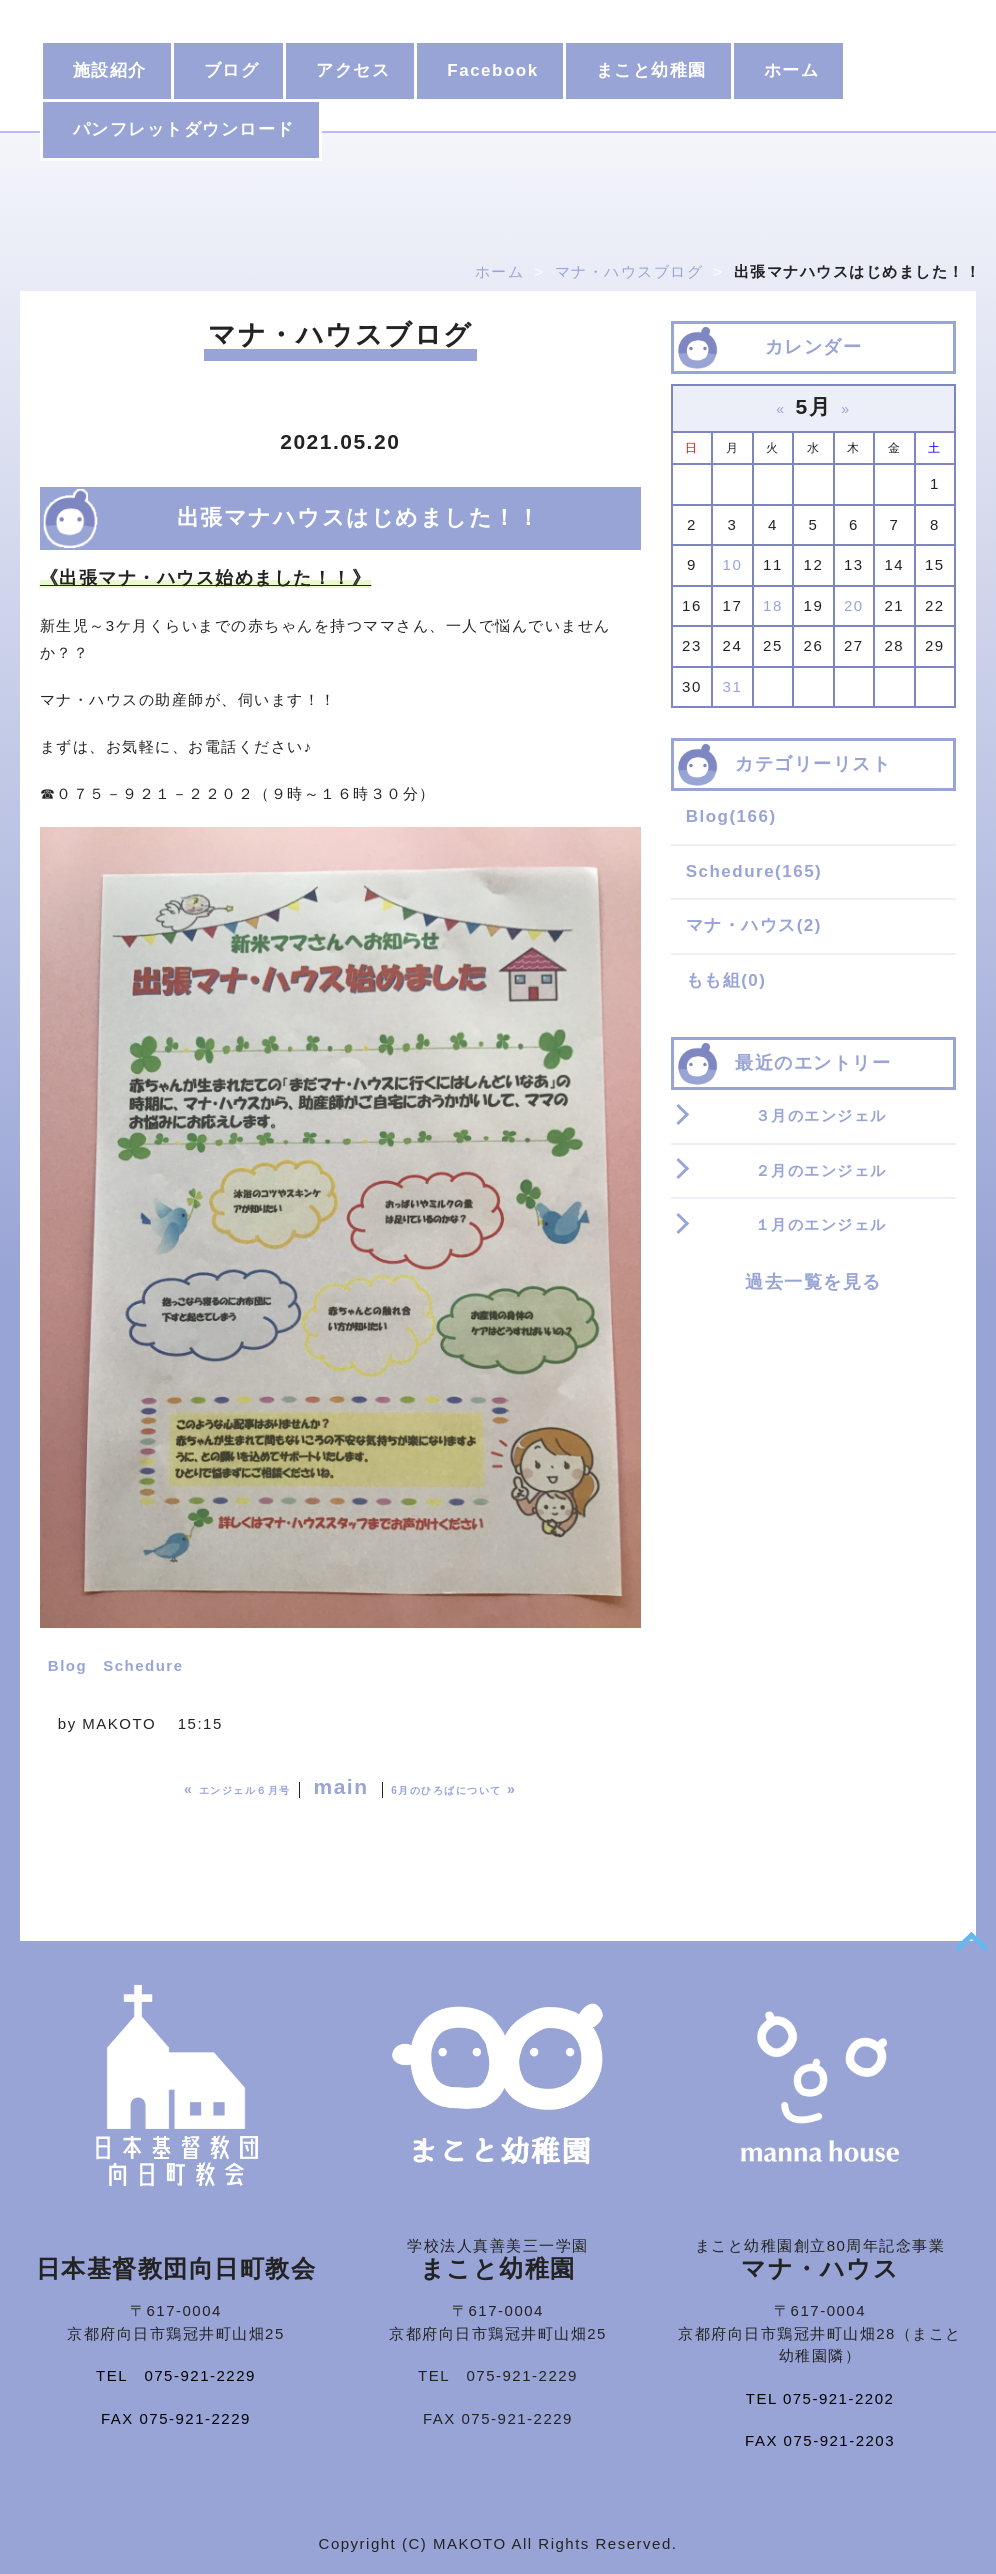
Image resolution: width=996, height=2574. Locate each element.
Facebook (492, 70)
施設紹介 (110, 70)
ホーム (792, 70)
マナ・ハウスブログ (629, 271)
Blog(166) (731, 816)
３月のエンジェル (821, 1115)
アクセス (353, 70)
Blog (67, 1665)
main (340, 1786)
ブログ (232, 70)
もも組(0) (726, 980)
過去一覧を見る (813, 1282)
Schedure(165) (754, 871)
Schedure (143, 1665)
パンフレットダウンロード (184, 129)
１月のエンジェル (821, 1224)
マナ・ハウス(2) (754, 925)
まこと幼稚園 (651, 70)
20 (854, 605)
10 (733, 564)
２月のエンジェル (821, 1170)
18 (773, 605)
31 (733, 686)
